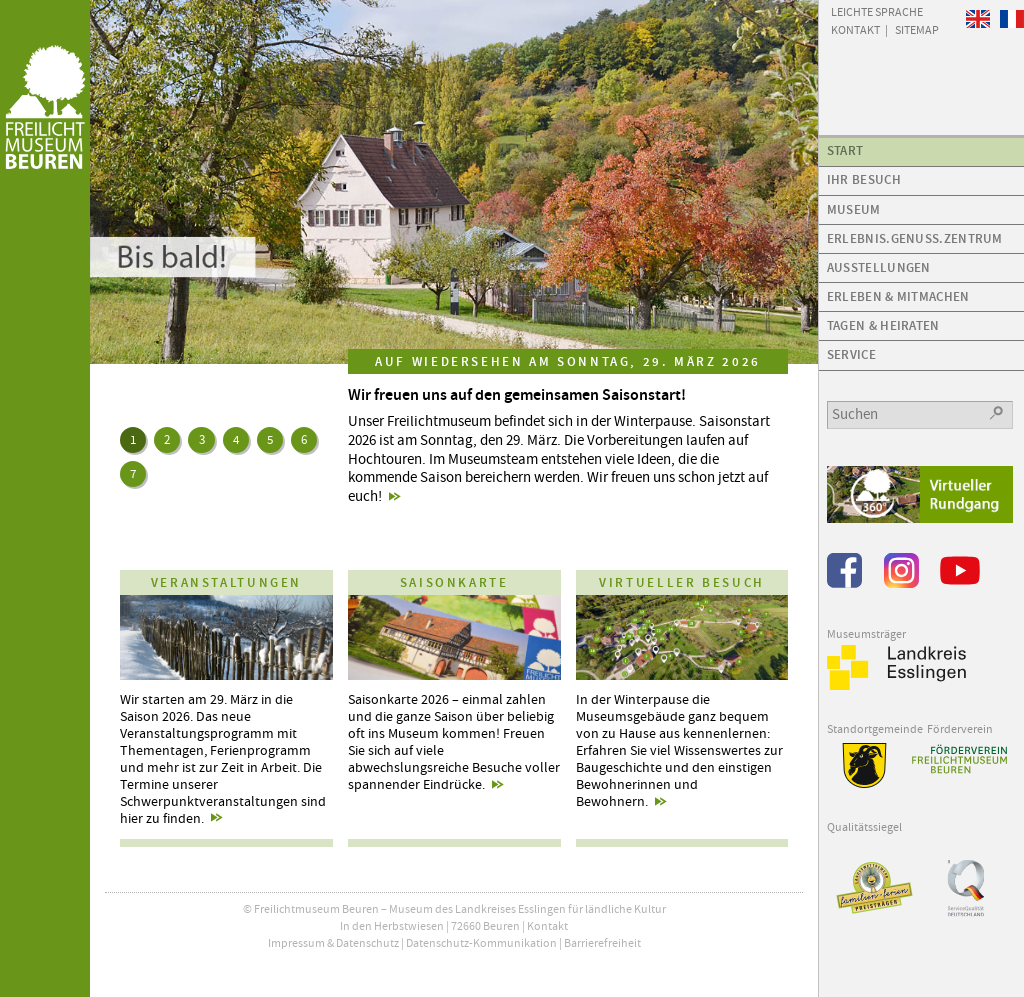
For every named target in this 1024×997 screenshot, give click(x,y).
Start (845, 150)
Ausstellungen (879, 267)
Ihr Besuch (864, 179)
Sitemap (917, 29)
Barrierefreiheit (602, 943)
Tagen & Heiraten (883, 325)
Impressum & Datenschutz (333, 943)
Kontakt (547, 926)
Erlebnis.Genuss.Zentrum (915, 238)
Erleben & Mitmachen (898, 296)
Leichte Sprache (877, 11)
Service (851, 354)
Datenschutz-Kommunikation (481, 943)
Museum (854, 209)
